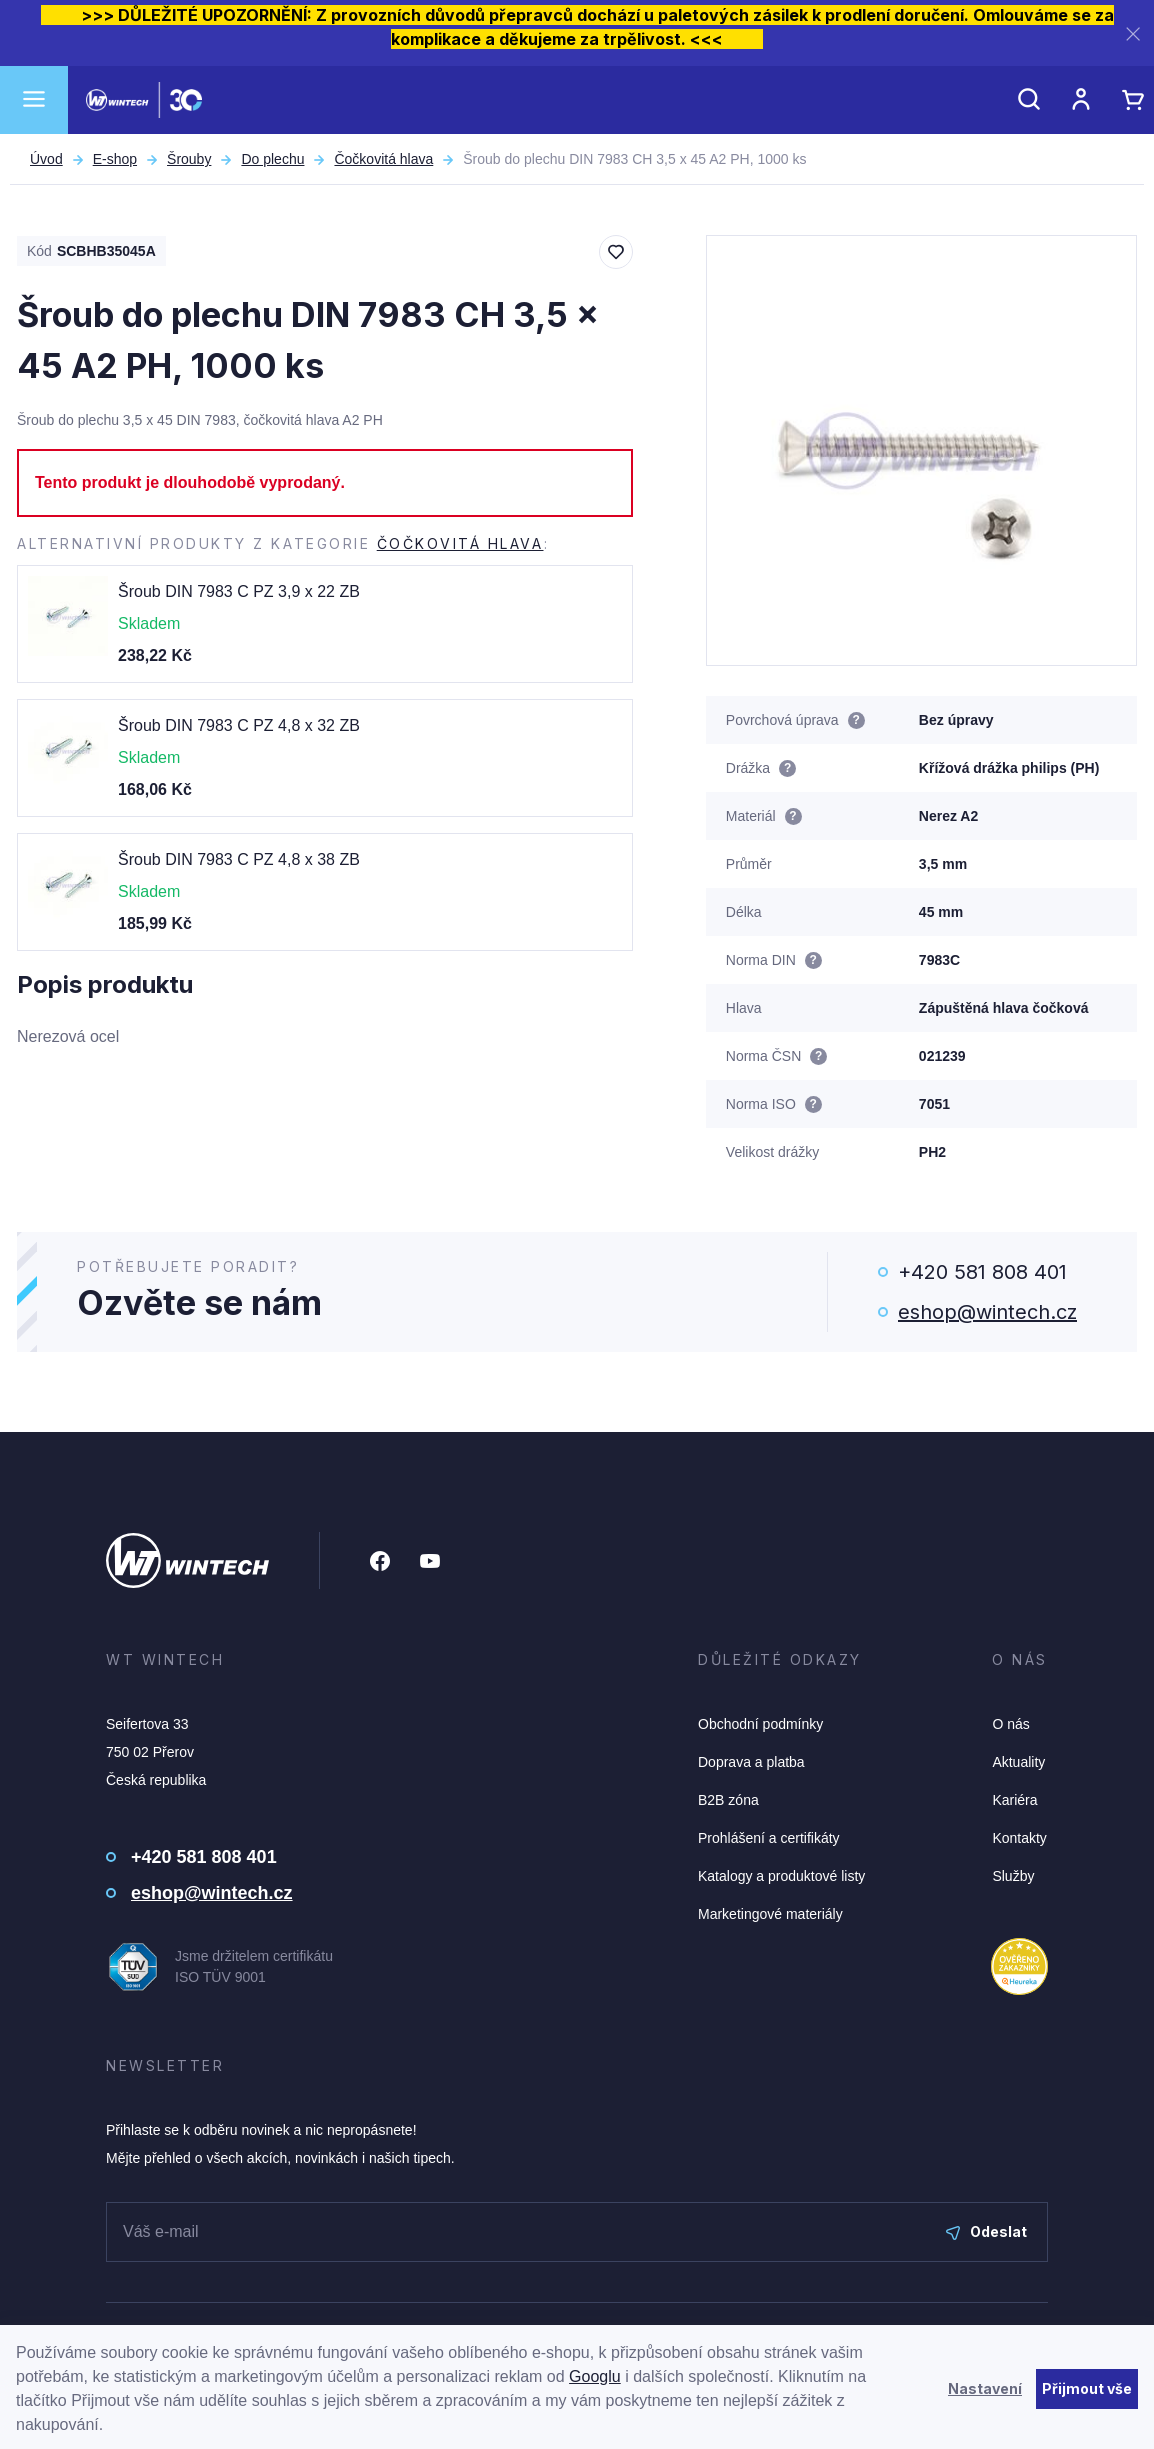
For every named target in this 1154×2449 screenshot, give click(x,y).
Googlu (595, 2376)
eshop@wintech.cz (987, 1312)
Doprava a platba (751, 1762)
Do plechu (272, 159)
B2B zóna (728, 1800)
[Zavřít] (1133, 33)
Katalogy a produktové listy (781, 1876)
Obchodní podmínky (760, 1724)
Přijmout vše (1087, 2388)
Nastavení (985, 2388)
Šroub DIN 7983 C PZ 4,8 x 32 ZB (239, 725)
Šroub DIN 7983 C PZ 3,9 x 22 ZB (239, 591)
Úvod (46, 159)
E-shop (115, 159)
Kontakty (1019, 1838)
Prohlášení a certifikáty (769, 1838)
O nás (1010, 1724)
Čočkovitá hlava (383, 159)
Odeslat (986, 2231)
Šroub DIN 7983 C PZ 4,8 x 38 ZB (239, 859)
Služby (1013, 1876)
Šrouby (189, 159)
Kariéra (1014, 1800)
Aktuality (1018, 1762)
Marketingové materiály (770, 1914)
